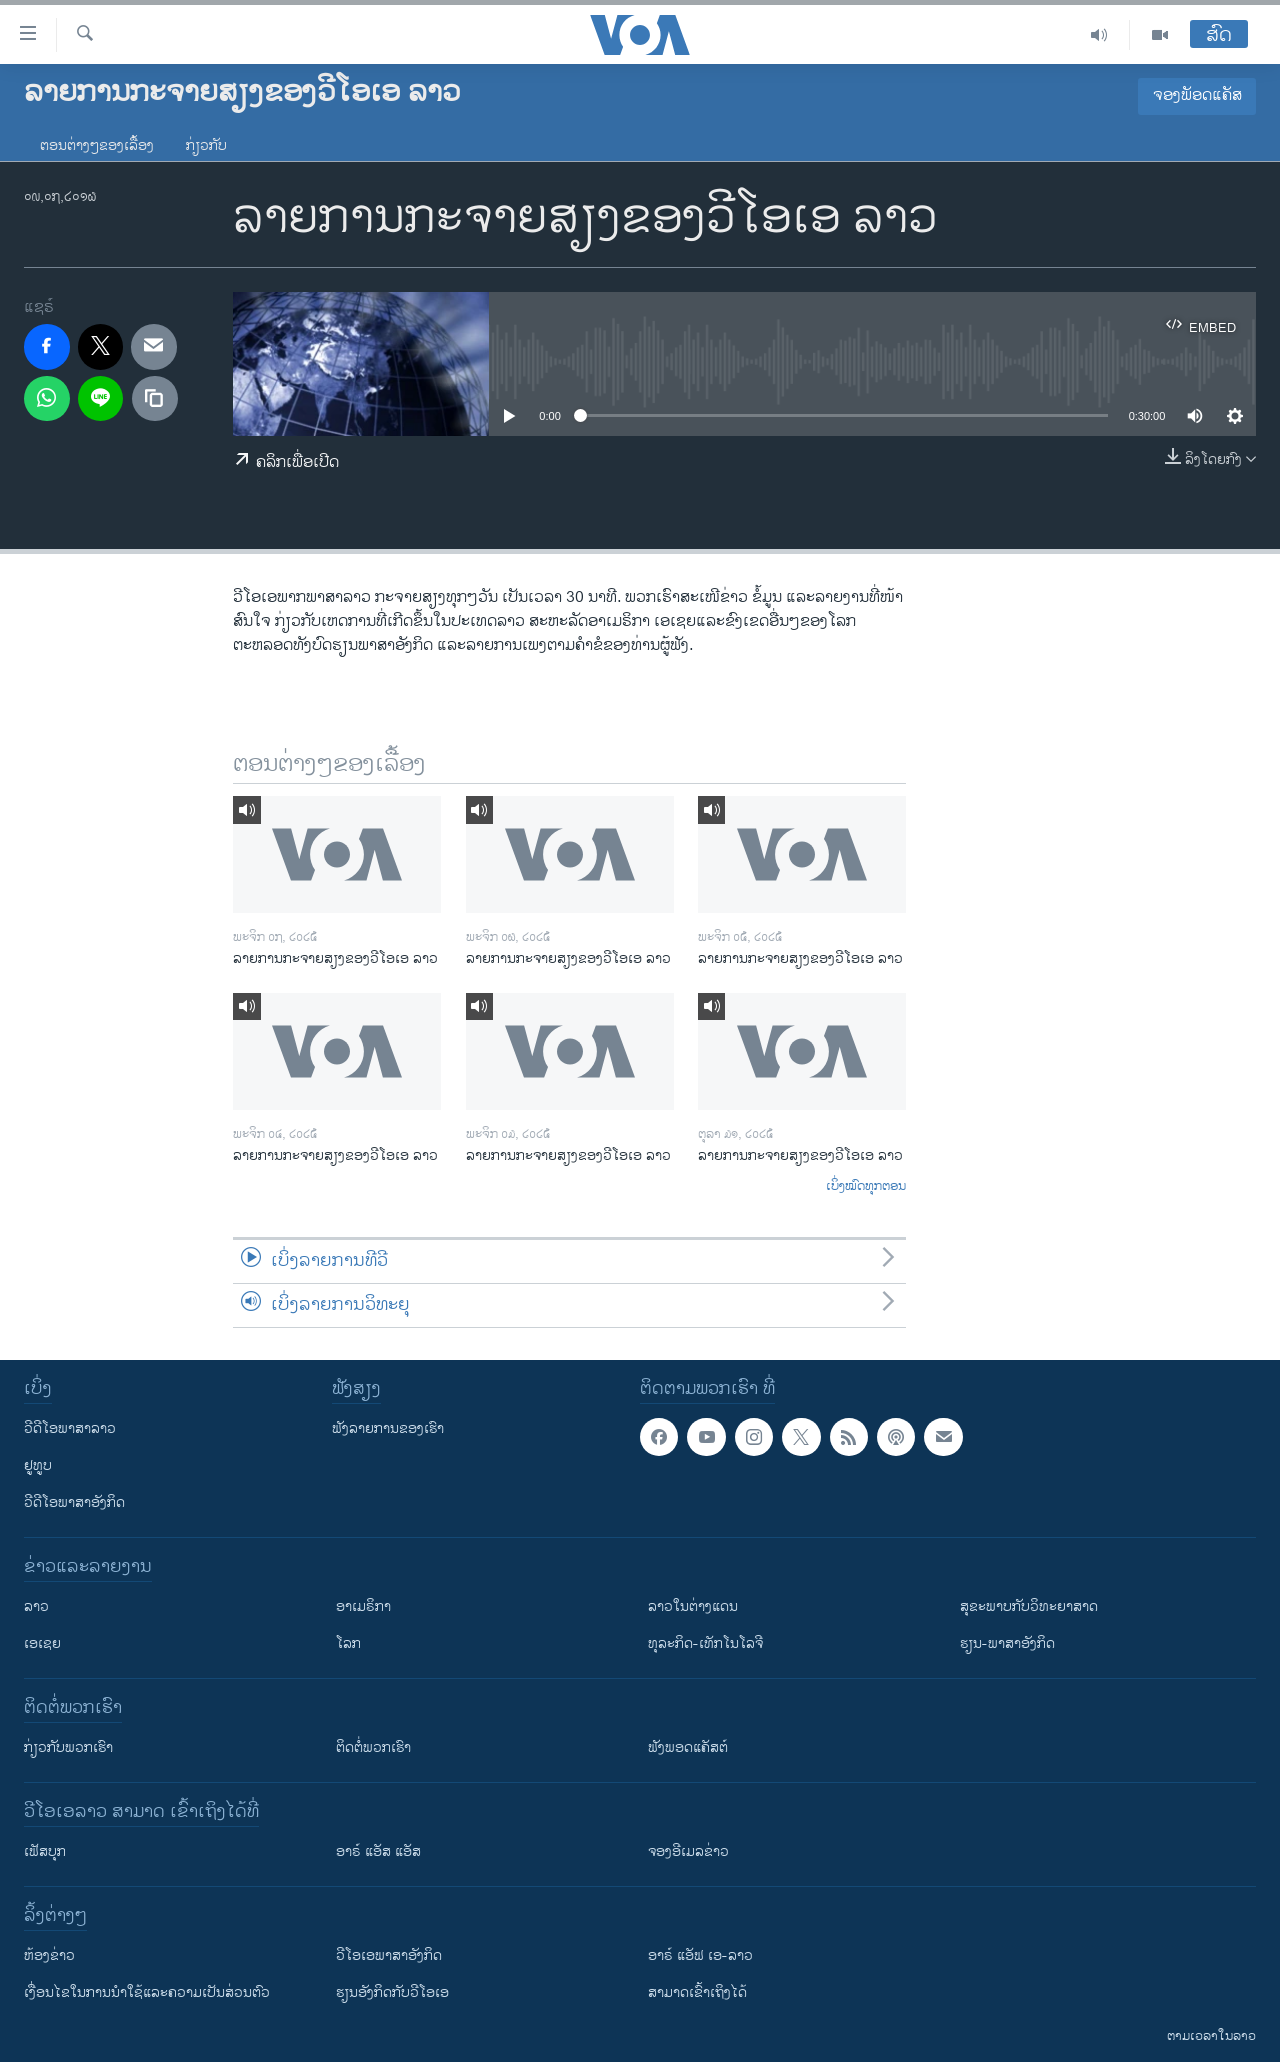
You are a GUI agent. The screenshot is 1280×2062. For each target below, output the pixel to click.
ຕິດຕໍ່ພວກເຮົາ (373, 1747)
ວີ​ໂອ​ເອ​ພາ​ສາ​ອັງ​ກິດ (389, 1955)
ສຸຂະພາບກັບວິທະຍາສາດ (1029, 1606)
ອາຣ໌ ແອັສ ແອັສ (378, 1851)
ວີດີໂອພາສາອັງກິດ (74, 1502)
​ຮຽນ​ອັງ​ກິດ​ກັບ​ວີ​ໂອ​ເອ (392, 1992)
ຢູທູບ (38, 1465)
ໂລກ (348, 1643)
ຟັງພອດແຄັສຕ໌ (688, 1747)
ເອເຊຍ (42, 1643)
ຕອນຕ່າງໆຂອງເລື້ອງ (97, 145)
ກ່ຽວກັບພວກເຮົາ (68, 1747)
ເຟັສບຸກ (45, 1851)
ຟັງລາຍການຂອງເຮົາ (388, 1428)
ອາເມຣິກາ (363, 1606)
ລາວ (36, 1606)
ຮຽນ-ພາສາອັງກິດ (1007, 1643)
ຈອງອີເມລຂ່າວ (688, 1851)
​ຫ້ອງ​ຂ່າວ (49, 1955)
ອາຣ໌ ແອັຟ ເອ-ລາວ (700, 1955)
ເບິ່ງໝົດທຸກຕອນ (866, 1187)
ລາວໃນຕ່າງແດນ (693, 1606)
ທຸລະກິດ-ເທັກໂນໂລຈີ (705, 1643)
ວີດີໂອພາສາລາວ (70, 1428)
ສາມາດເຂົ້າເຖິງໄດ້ (697, 1992)
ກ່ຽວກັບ (206, 145)
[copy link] (155, 399)
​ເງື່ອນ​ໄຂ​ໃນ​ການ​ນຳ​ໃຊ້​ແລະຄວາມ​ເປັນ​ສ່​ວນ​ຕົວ (147, 1992)
